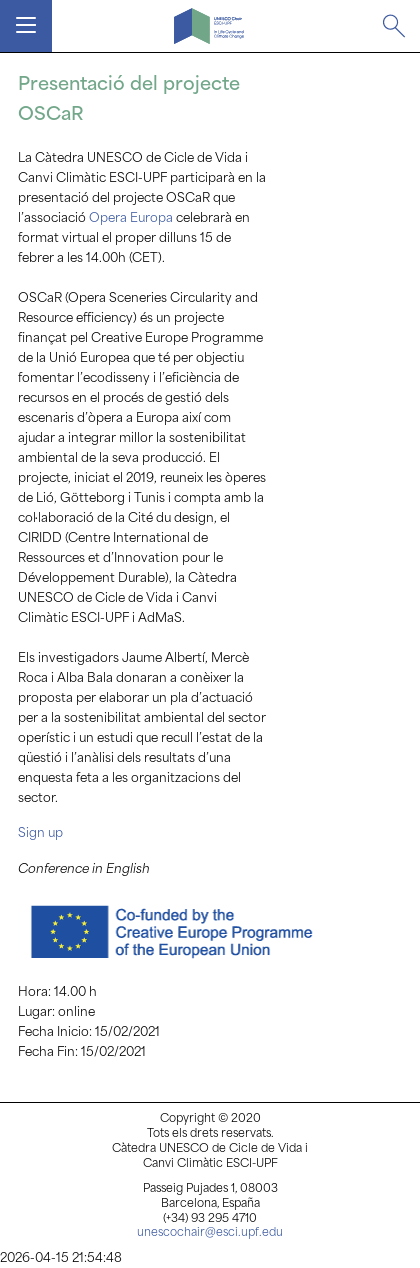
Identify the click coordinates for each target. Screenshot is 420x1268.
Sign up (42, 834)
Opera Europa (131, 219)
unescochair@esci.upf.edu (210, 1233)
